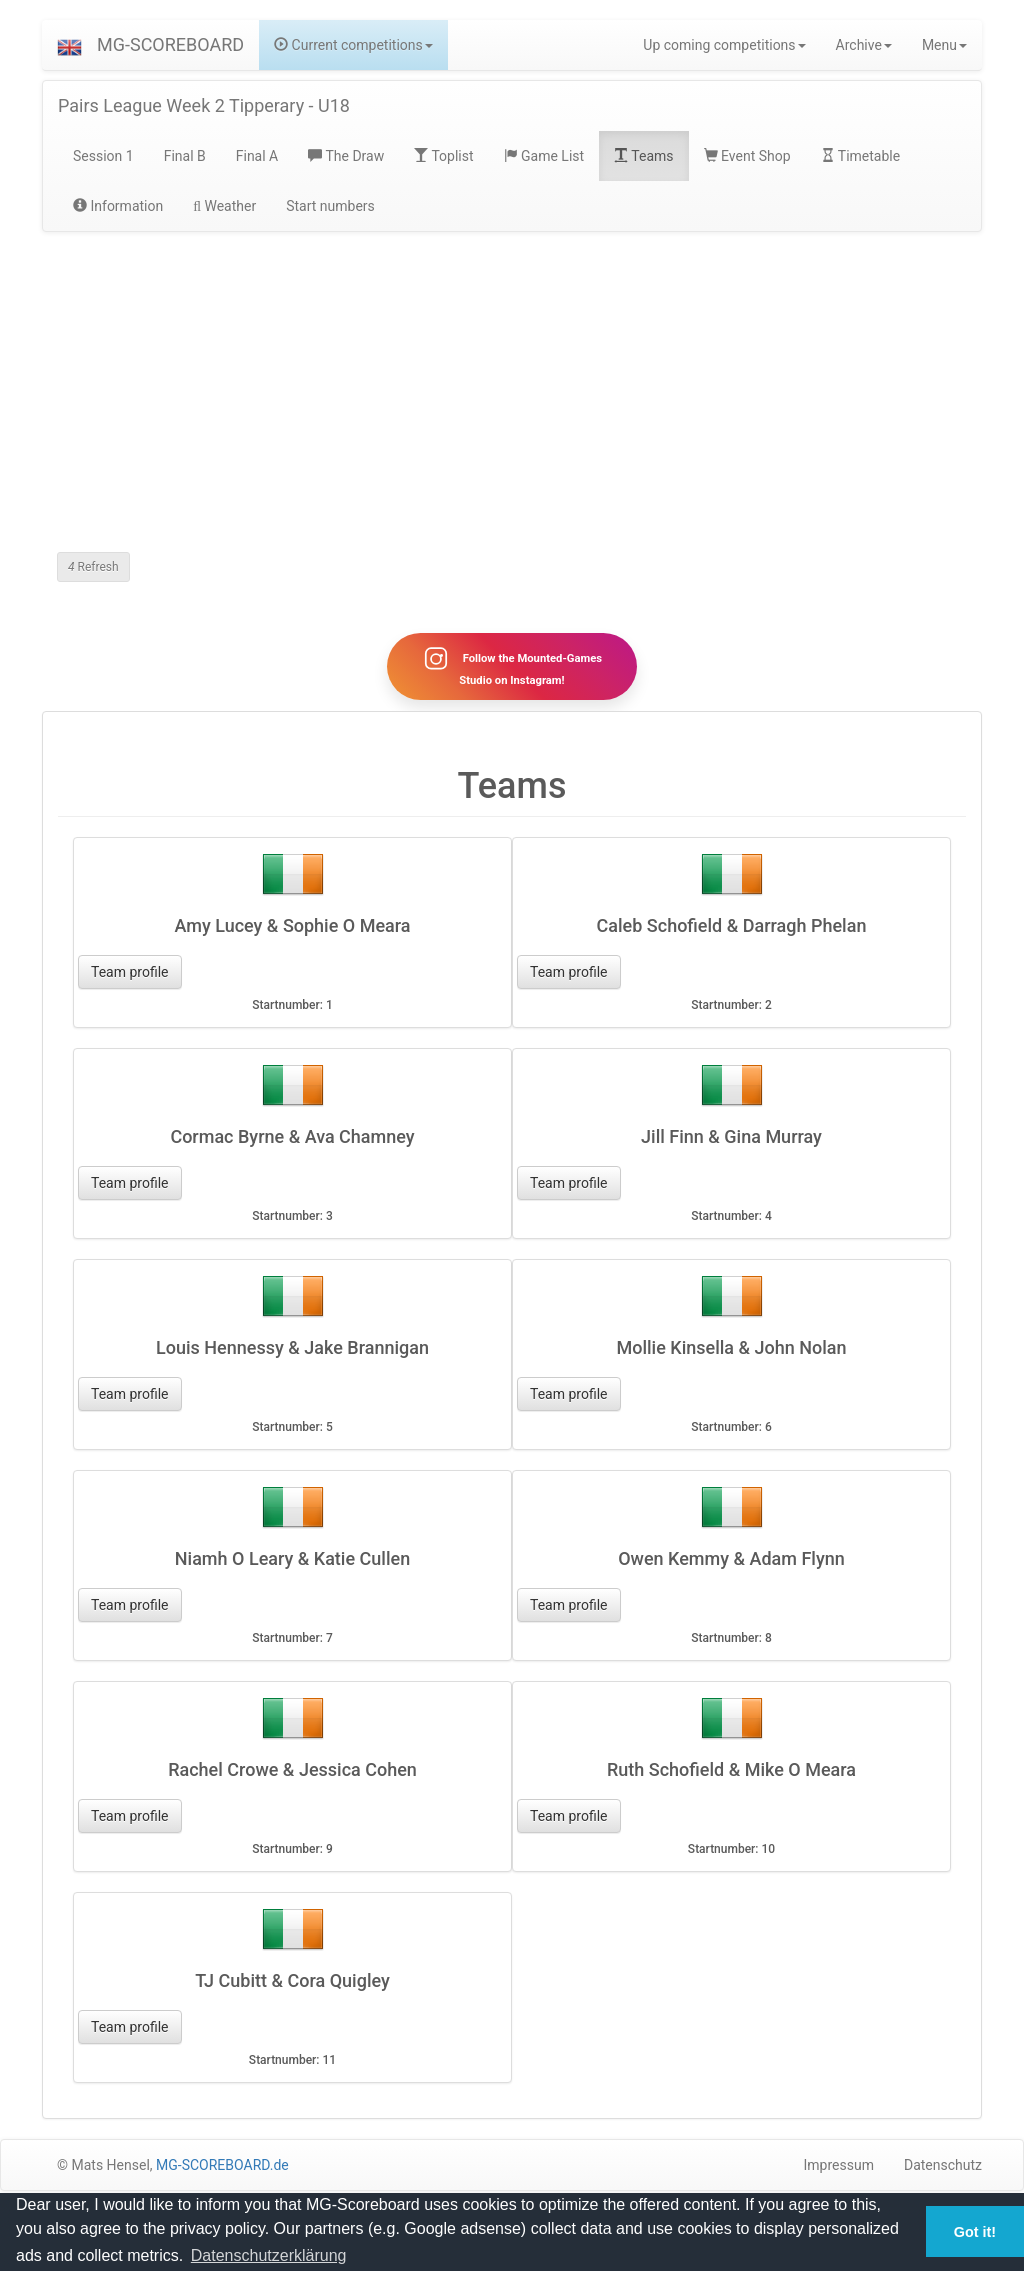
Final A (257, 156)
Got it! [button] (975, 2232)
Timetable (861, 156)
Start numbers (330, 206)
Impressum (839, 2165)
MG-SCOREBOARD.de (222, 2165)
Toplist (443, 156)
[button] (69, 45)
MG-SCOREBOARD (170, 44)
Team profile (130, 972)
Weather (224, 206)
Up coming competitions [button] (724, 45)
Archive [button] (864, 45)
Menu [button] (944, 45)
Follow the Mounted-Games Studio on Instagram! (512, 666)
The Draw (346, 156)
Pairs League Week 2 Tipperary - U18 (204, 105)
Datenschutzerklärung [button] (269, 2255)
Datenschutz (943, 2165)
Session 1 (103, 156)
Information (118, 206)
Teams (643, 156)
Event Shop (747, 156)
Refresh (93, 567)
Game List (544, 156)
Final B (185, 156)
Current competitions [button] (353, 45)
